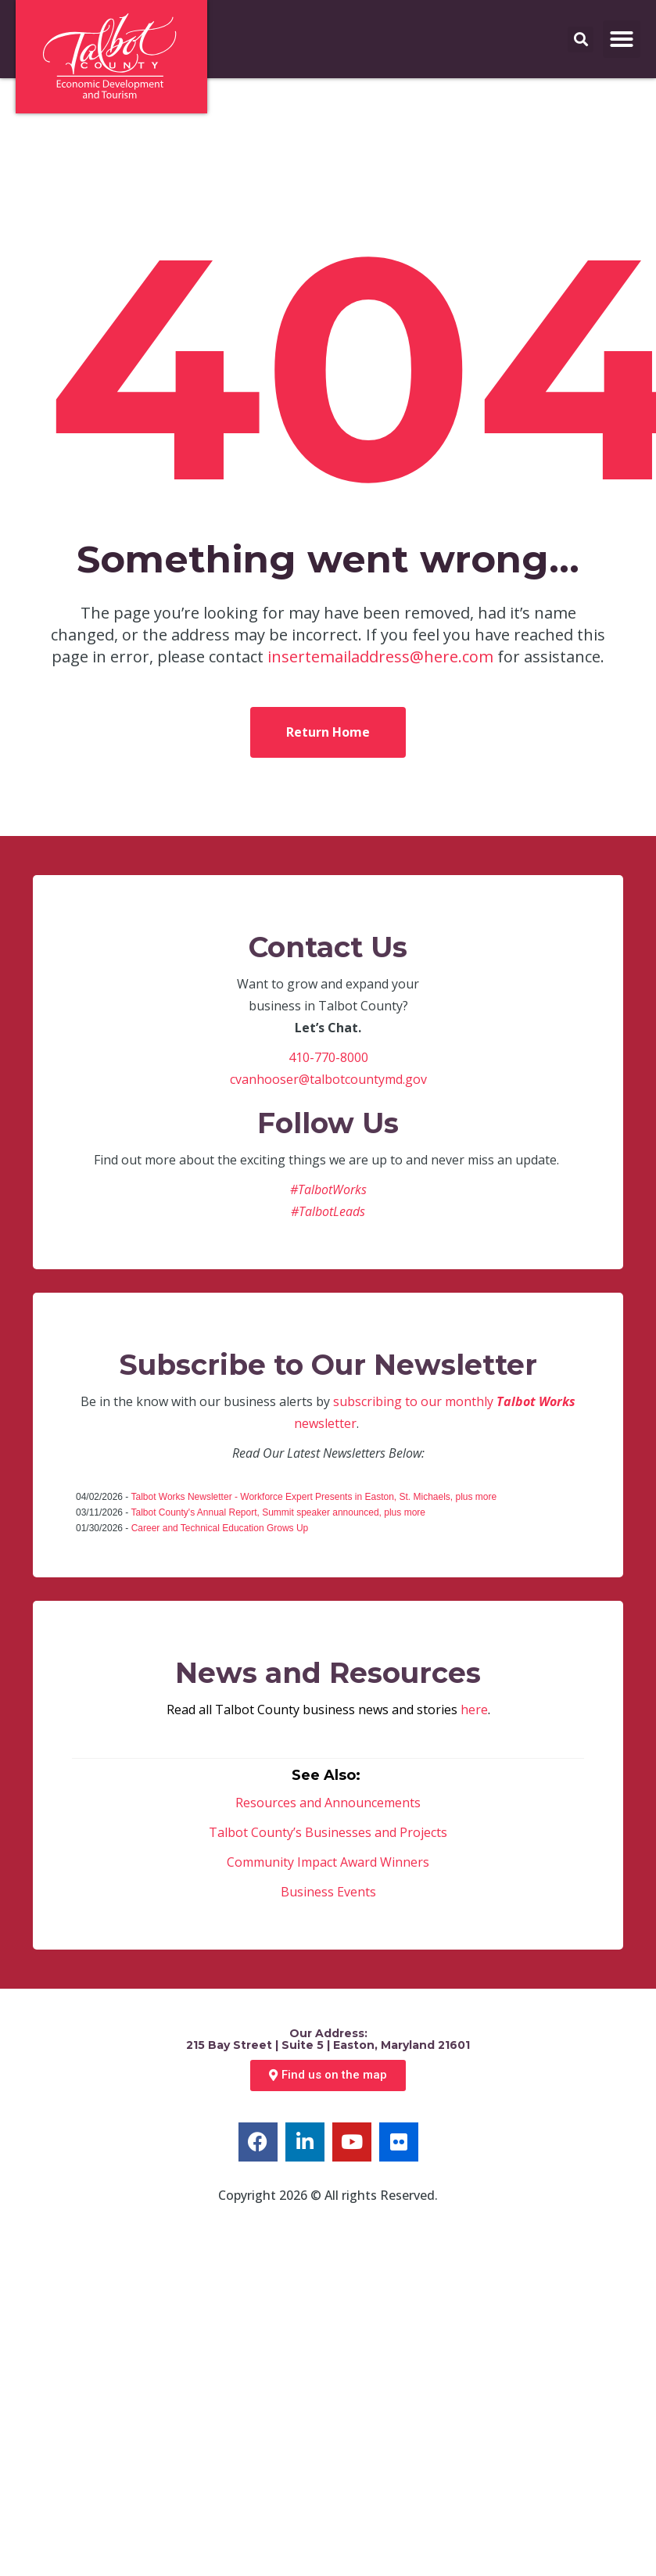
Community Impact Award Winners (328, 1862)
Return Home (328, 732)
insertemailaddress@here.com (380, 656)
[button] (621, 39)
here (474, 1709)
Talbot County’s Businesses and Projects (328, 1832)
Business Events (328, 1891)
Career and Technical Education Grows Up (220, 1528)
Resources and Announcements (328, 1802)
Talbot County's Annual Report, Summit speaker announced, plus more (278, 1512)
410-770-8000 (328, 1057)
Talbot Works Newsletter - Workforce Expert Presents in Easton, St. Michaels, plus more (313, 1496)
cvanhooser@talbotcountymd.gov (328, 1079)
